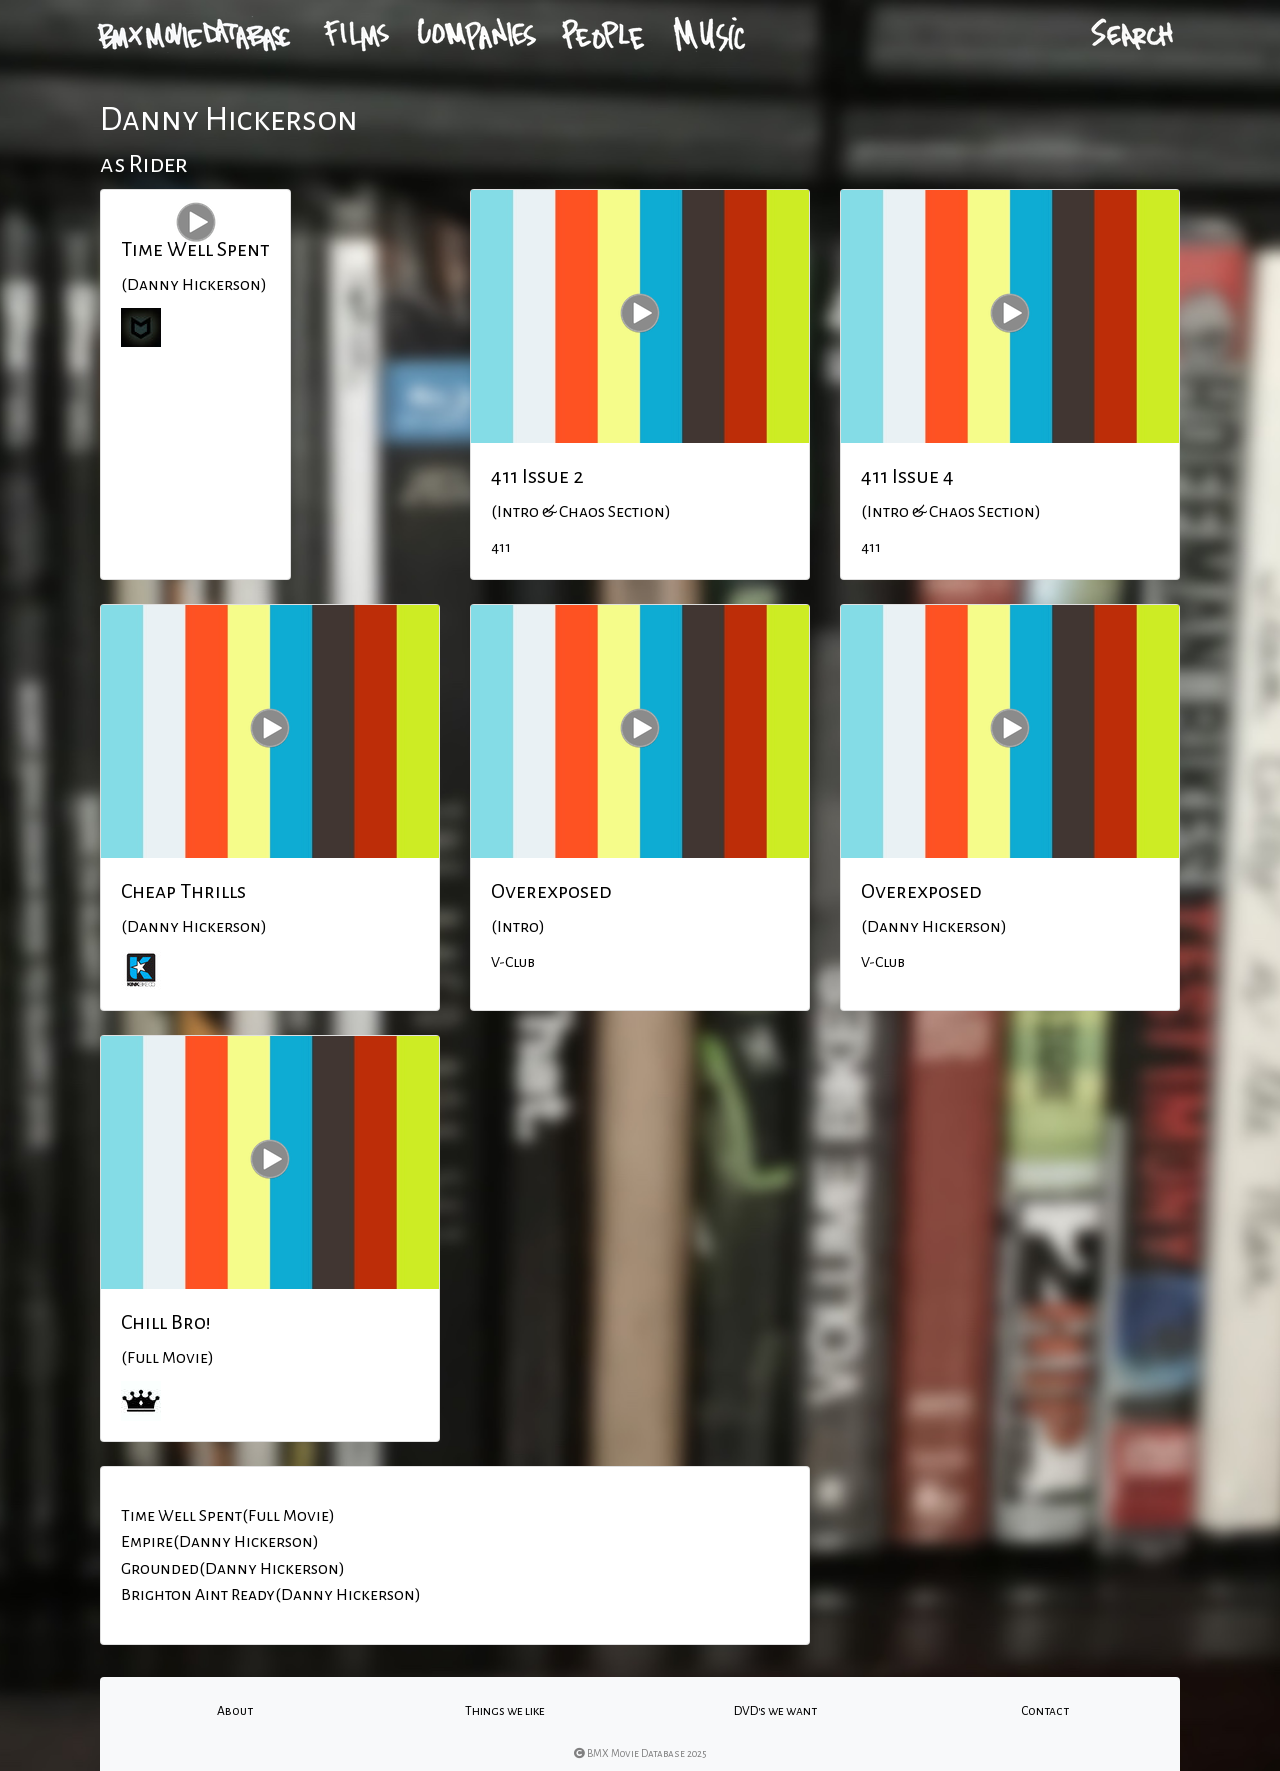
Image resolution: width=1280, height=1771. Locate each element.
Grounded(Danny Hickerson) (233, 1569)
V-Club (513, 962)
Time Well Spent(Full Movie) (228, 1516)
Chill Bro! (166, 1322)
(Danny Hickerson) (194, 285)
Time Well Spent (195, 249)
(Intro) (518, 927)
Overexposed (551, 891)
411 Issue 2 (537, 476)
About (235, 1711)
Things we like (505, 1711)
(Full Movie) (167, 1358)
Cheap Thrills (183, 891)
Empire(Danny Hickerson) (220, 1542)
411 (501, 547)
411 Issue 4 (907, 476)
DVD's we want (775, 1711)
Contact (1045, 1711)
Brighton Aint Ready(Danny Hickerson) (271, 1595)
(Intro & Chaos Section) (581, 512)
